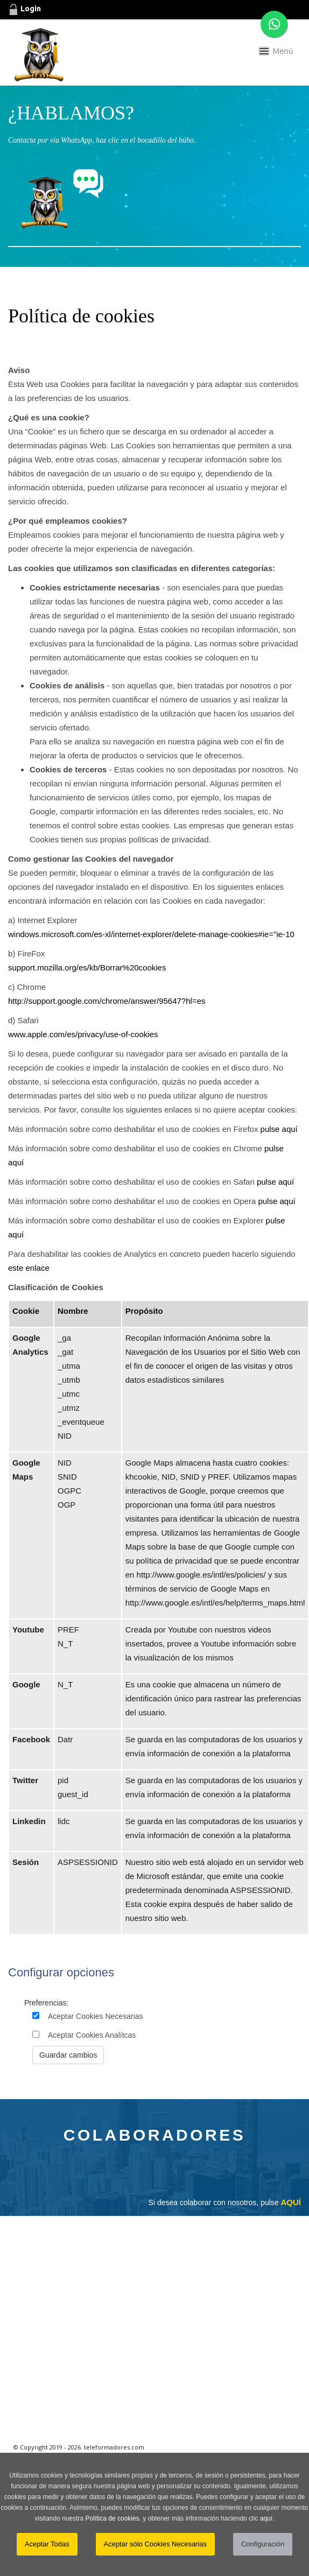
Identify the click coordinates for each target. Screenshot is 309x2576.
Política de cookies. (113, 2518)
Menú (282, 50)
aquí (266, 2518)
